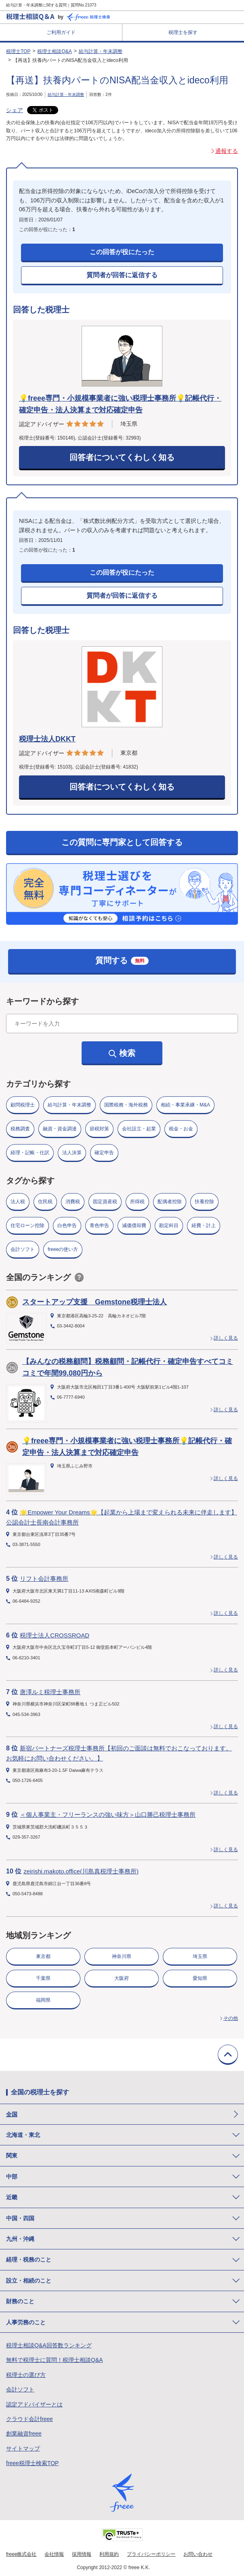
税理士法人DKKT (47, 739)
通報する (226, 151)
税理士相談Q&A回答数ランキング (49, 2345)
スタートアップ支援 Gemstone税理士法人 (94, 1302)
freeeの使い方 (63, 1249)
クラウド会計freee (29, 2419)
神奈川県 (121, 1956)
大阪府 (121, 1978)
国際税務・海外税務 (126, 1105)
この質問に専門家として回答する (122, 842)
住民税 (45, 1201)
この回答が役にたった (122, 251)
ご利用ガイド (61, 32)
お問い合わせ (197, 2554)
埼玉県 (200, 1956)
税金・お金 (181, 1129)
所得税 (137, 1201)
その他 (230, 2018)
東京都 (43, 1956)
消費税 (72, 1201)
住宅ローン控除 (27, 1225)
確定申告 (104, 1152)
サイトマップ (23, 2448)
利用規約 (109, 2554)
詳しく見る (226, 1338)
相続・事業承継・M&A (185, 1105)
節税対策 (99, 1129)
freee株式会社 (21, 2554)
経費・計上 (203, 1225)
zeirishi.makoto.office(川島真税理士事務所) (81, 1871)
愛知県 (200, 1978)
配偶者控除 (170, 1201)
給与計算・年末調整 (100, 51)
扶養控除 (204, 1201)
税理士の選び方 (26, 2375)
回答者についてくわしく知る (122, 457)
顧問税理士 (23, 1105)
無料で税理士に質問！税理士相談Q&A (54, 2360)
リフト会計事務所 (44, 1578)
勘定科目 (169, 1225)
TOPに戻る (228, 2055)
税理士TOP (18, 51)
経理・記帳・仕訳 (30, 1152)
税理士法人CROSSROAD (54, 1635)
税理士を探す (183, 32)
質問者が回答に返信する (122, 275)
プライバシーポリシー (151, 2554)
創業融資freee (24, 2433)
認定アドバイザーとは (34, 2404)
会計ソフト (23, 1249)
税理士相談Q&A (54, 51)
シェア (14, 110)
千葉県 (43, 1978)
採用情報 (81, 2554)
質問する (122, 960)
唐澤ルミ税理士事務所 (50, 1691)
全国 (11, 2114)
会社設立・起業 (139, 1129)
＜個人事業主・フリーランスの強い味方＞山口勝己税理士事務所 (108, 1814)
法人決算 (72, 1152)
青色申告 (99, 1225)
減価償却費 (134, 1225)
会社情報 (54, 2554)
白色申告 (67, 1225)
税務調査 (20, 1129)
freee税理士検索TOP (32, 2463)
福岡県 (43, 2000)
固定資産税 (105, 1201)
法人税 (18, 1201)
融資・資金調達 (60, 1129)
